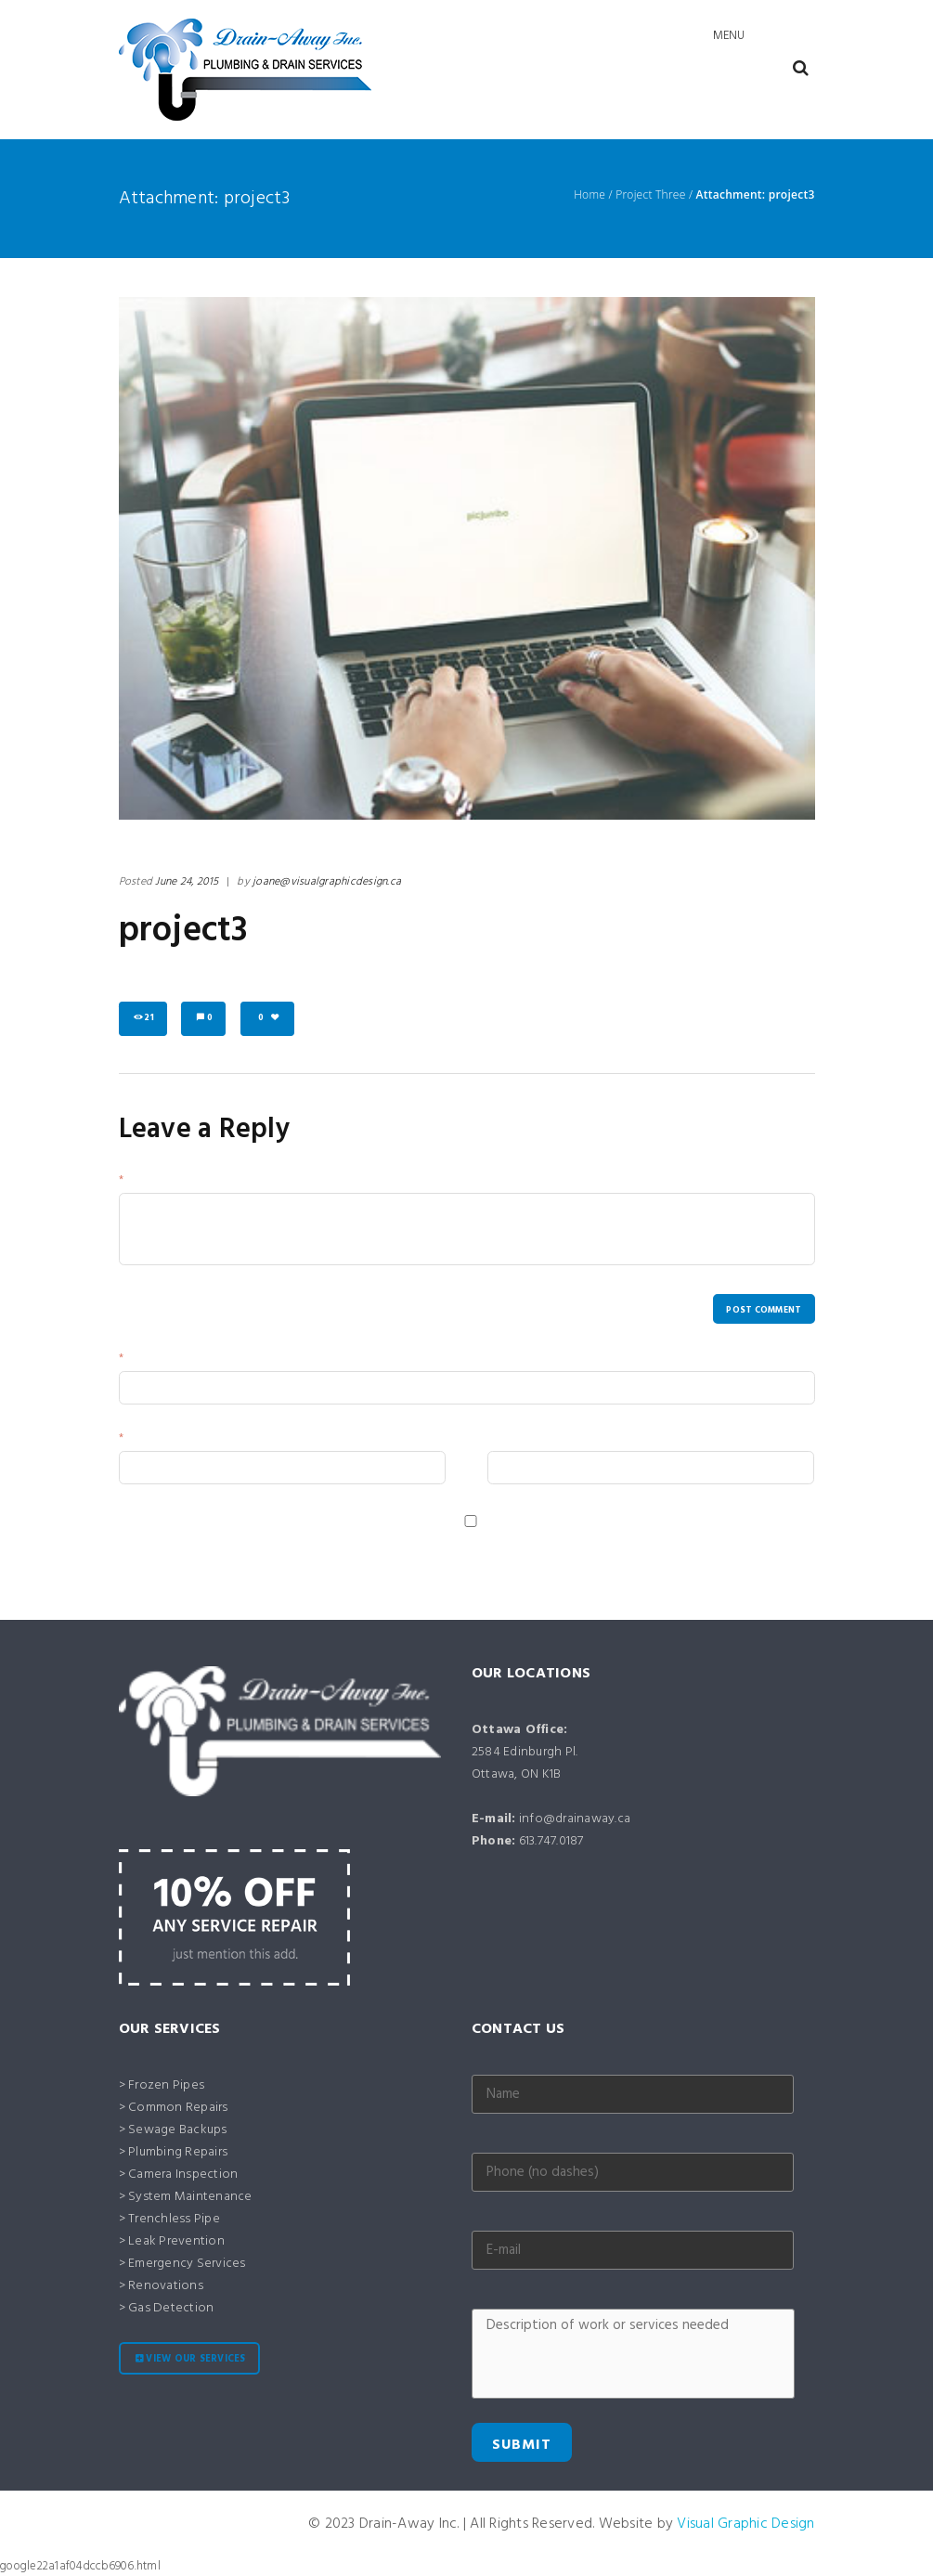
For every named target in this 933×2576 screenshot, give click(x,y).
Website (509, 1440)
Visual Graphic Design (745, 2524)
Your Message (163, 1182)
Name (142, 1360)
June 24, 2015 (186, 882)
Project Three (650, 195)
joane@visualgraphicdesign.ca (327, 882)
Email (140, 1440)
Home (589, 195)
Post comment (763, 1310)
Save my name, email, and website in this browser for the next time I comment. (328, 1540)
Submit (521, 2445)
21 (149, 1018)
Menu (729, 35)
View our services (195, 2359)
